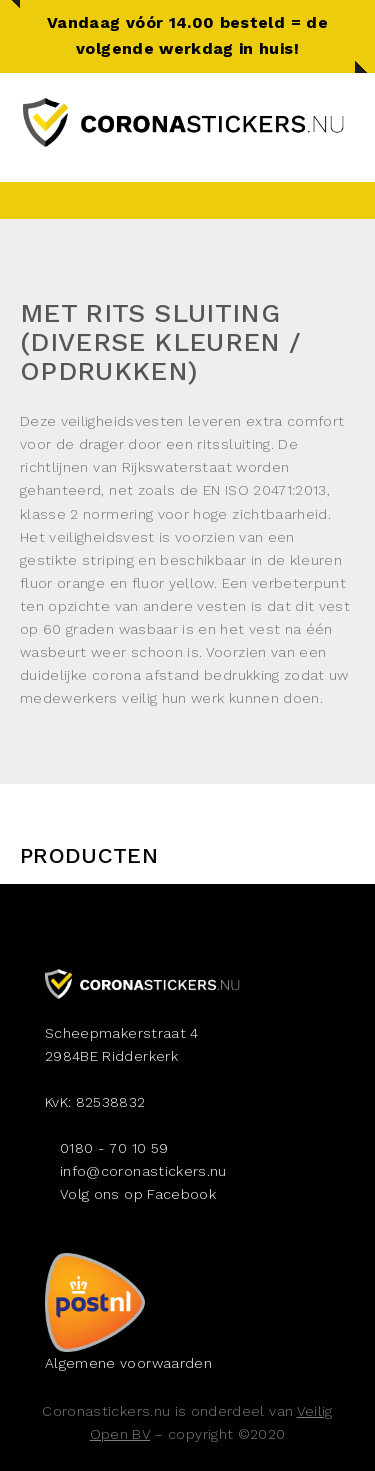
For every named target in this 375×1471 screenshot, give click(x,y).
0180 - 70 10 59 (114, 1148)
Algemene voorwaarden (128, 1363)
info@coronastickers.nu (143, 1171)
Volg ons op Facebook (138, 1194)
